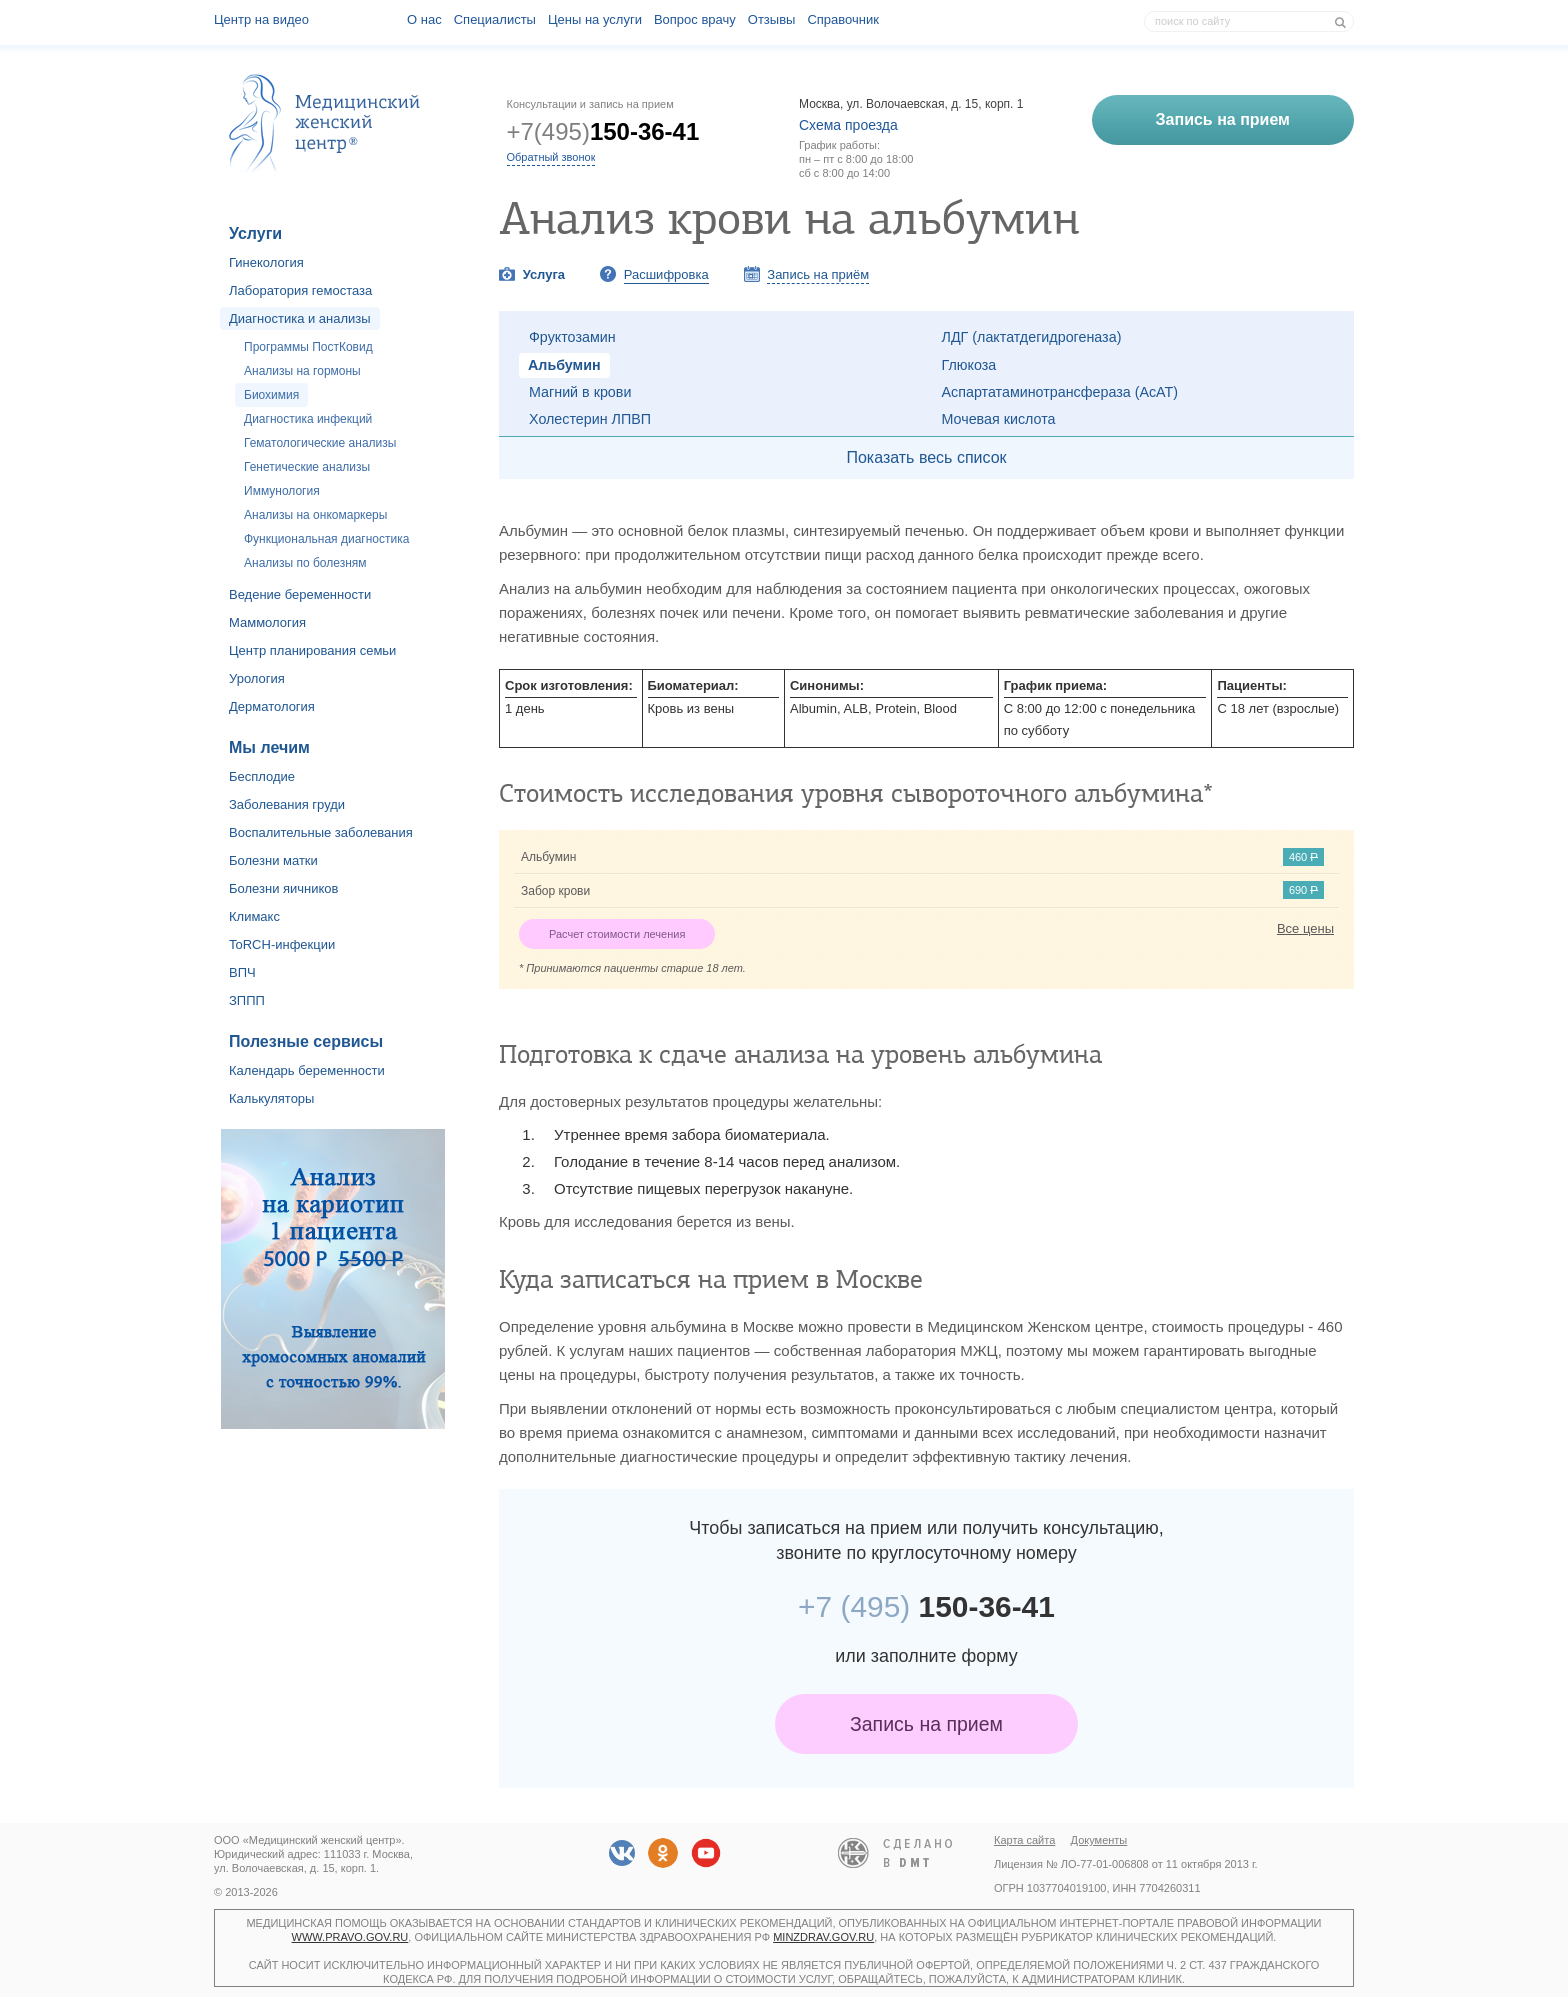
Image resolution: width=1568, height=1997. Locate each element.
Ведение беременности (300, 594)
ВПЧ (242, 972)
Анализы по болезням (305, 563)
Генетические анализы (307, 467)
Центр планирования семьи (312, 650)
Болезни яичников (284, 888)
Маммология (267, 622)
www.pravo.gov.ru (350, 1937)
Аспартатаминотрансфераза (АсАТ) (1060, 392)
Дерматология (272, 706)
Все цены (1305, 928)
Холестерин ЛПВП (590, 419)
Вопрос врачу (695, 19)
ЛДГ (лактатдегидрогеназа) (1032, 337)
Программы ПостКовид (308, 347)
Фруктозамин (572, 337)
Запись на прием (926, 1724)
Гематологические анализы (320, 443)
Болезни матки (273, 860)
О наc (424, 19)
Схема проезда (848, 125)
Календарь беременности (307, 1070)
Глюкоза (969, 365)
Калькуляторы (271, 1098)
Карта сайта (1024, 1840)
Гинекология (266, 262)
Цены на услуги (595, 19)
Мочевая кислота (999, 419)
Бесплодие (262, 776)
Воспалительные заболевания (321, 832)
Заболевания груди (287, 804)
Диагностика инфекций (308, 419)
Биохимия (271, 395)
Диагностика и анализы (300, 318)
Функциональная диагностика (326, 539)
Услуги (255, 233)
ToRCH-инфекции (282, 944)
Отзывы (772, 19)
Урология (257, 678)
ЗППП (247, 1000)
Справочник (843, 19)
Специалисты (495, 19)
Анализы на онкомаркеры (315, 515)
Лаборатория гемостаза (300, 290)
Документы (1099, 1840)
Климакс (254, 916)
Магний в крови (580, 392)
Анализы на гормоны (302, 371)
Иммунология (282, 491)
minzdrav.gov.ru (823, 1937)
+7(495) (603, 131)
